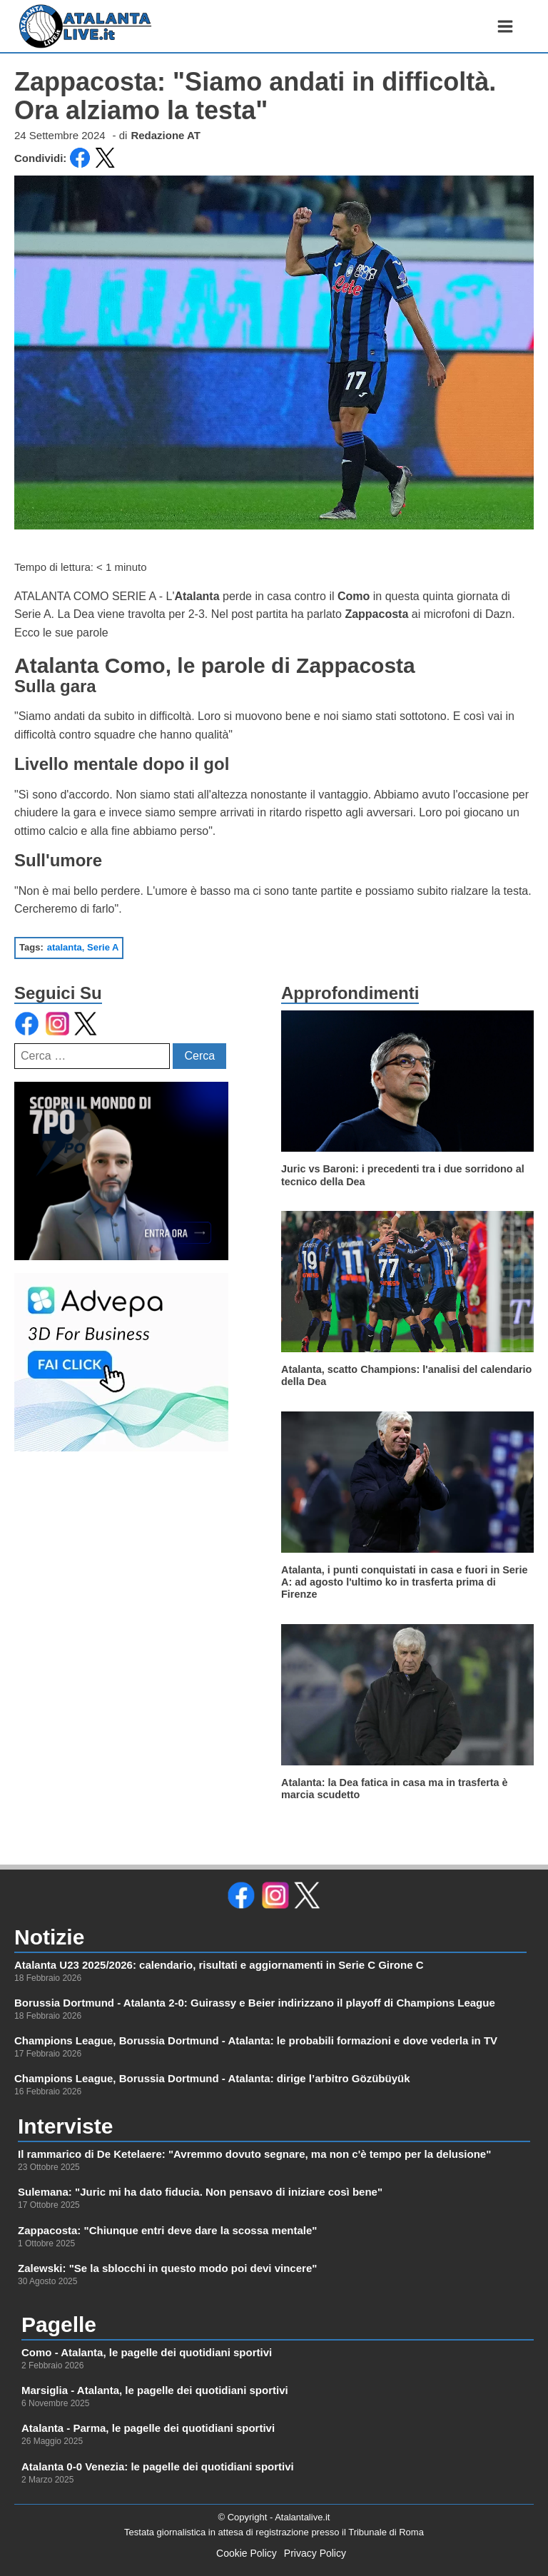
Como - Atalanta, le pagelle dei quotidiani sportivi (146, 2352)
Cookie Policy (246, 2553)
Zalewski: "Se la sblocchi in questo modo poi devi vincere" (167, 2268)
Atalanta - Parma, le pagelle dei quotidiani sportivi (148, 2428)
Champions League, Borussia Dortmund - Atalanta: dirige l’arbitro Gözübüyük (212, 2078)
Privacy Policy (315, 2553)
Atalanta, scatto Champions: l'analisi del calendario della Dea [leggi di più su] (406, 1375)
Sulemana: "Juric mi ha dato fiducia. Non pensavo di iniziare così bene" (200, 2192)
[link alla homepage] (85, 26)
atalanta (64, 947)
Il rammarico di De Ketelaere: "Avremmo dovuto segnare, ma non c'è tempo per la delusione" (254, 2154)
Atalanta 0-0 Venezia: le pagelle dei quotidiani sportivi (157, 2466)
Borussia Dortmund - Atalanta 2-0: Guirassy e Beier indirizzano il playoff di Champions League (254, 2003)
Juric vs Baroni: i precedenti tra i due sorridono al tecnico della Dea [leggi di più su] (402, 1175)
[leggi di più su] (407, 1081)
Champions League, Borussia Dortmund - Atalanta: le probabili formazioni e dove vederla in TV (255, 2040)
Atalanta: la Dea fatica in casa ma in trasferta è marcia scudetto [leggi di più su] (394, 1788)
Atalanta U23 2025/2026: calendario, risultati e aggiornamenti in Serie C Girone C (219, 1965)
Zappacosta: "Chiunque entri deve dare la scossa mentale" (167, 2230)
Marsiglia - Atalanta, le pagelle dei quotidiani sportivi (154, 2390)
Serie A (102, 947)
